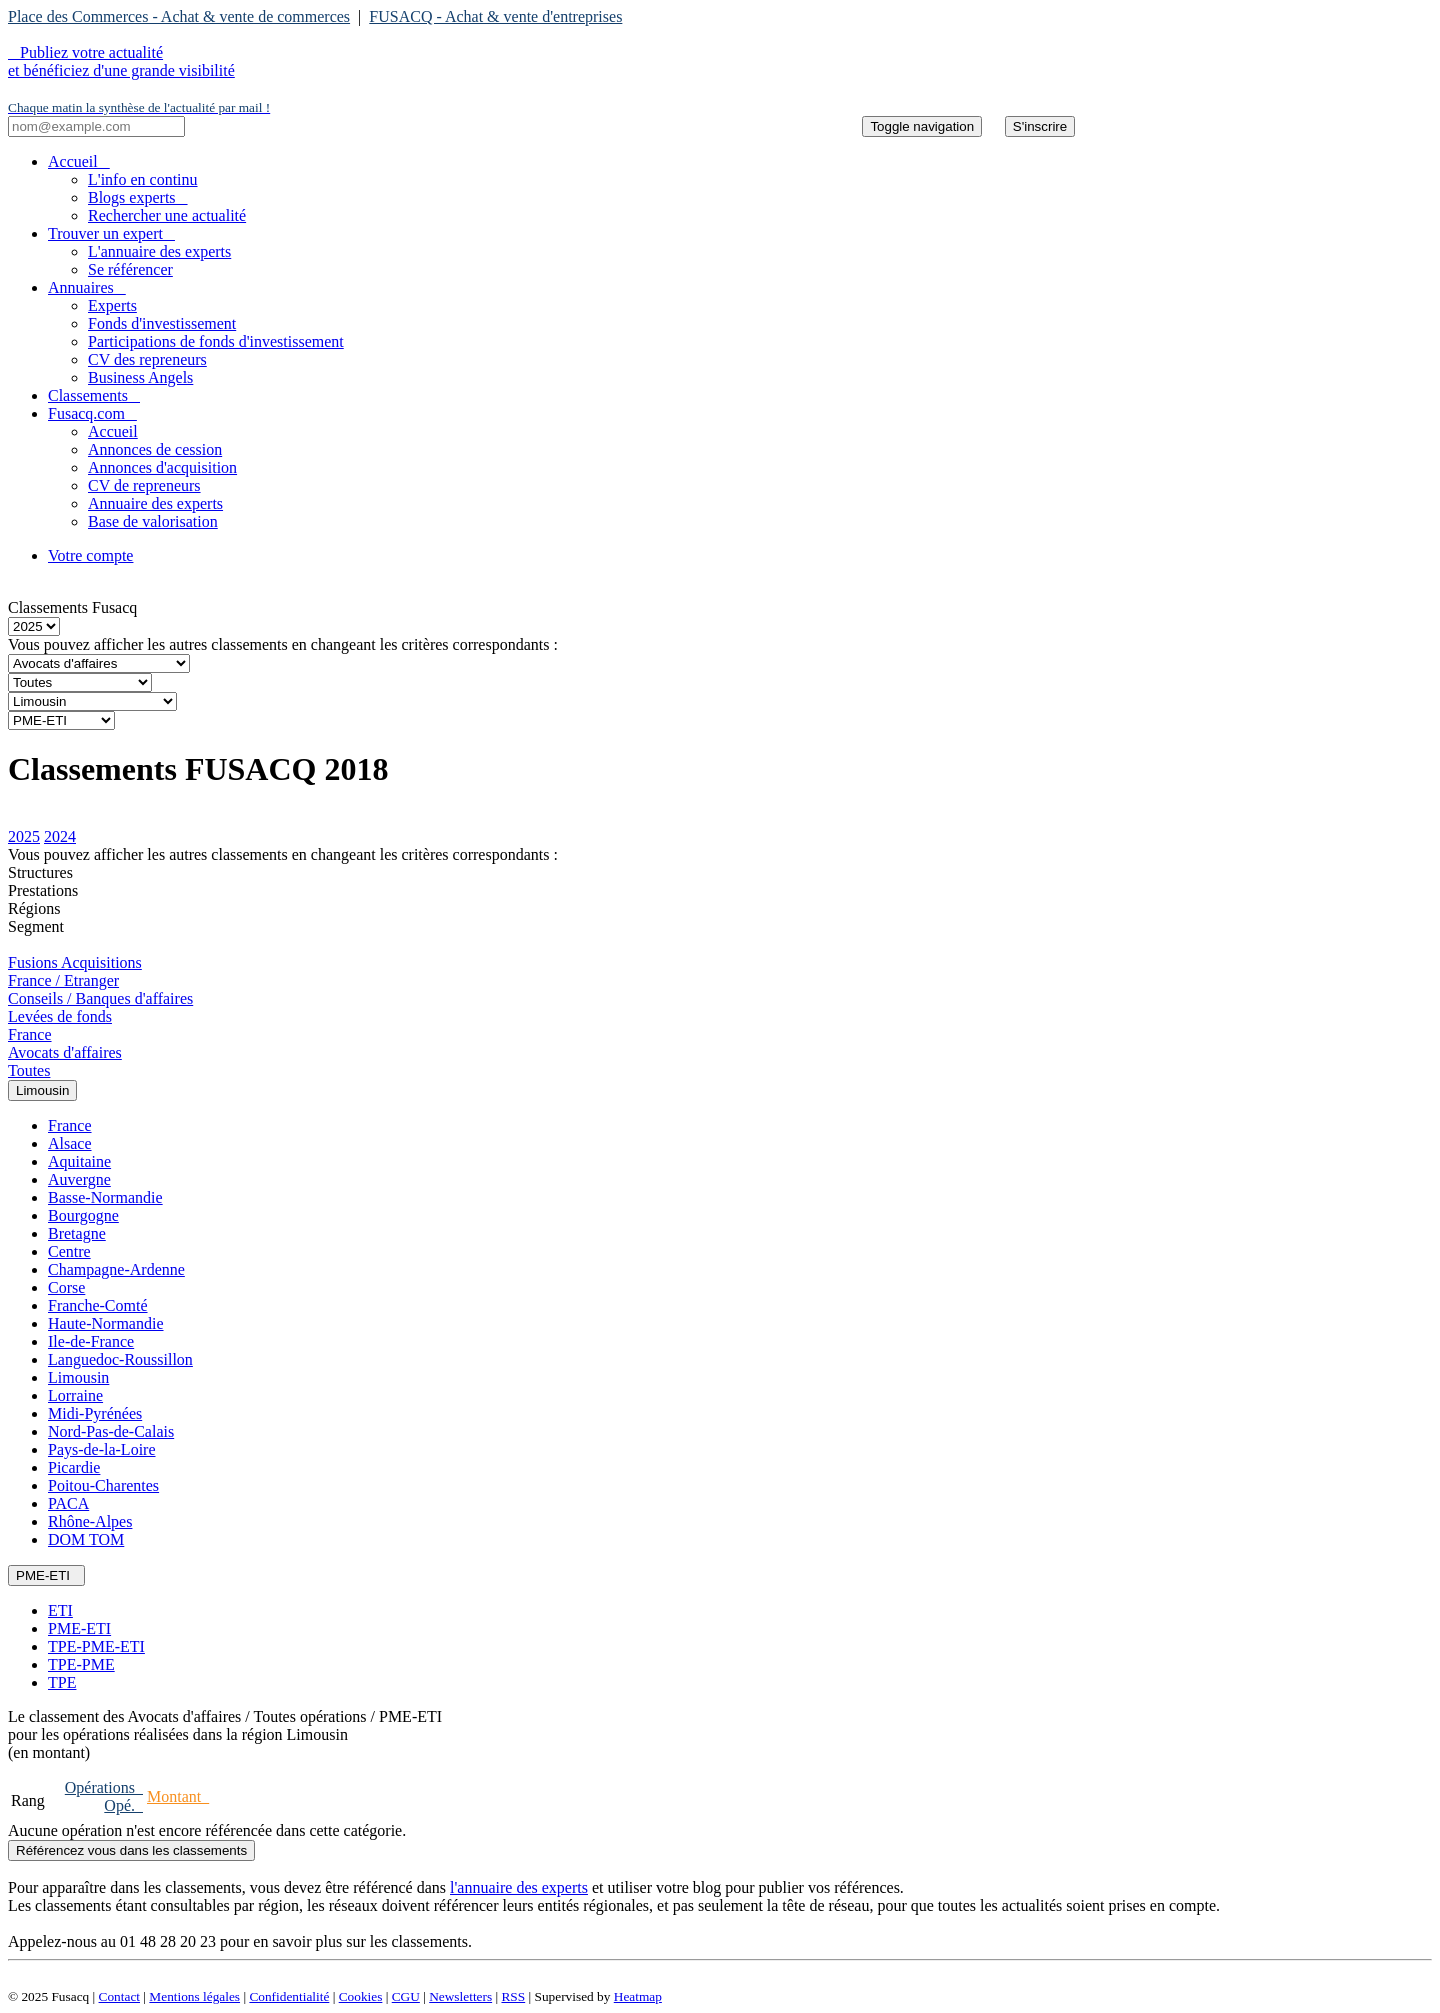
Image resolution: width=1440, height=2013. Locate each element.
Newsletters (460, 1996)
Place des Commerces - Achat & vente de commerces (179, 16)
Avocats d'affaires (65, 1052)
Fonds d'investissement (162, 323)
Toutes (29, 1070)
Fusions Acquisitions (75, 962)
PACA (68, 1503)
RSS (513, 1996)
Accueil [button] (79, 161)
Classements (94, 395)
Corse (66, 1287)
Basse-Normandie (105, 1197)
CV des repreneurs (147, 359)
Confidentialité (289, 1996)
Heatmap (638, 1996)
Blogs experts (138, 197)
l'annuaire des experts (519, 1887)
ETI (60, 1610)
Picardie (74, 1467)
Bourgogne (83, 1215)
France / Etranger (63, 980)
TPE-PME (81, 1664)
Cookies (361, 1996)
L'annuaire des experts (159, 251)
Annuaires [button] (87, 287)
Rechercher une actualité (167, 215)
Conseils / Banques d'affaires (100, 998)
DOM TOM (86, 1539)
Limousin (78, 1377)
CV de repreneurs (144, 485)
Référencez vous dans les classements (131, 1850)
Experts (112, 305)
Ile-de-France (91, 1341)
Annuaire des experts (155, 503)
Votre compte (90, 555)
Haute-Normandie (106, 1323)
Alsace (70, 1143)
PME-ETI (79, 1628)
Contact (119, 1996)
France (30, 1034)
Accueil (113, 431)
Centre (69, 1251)
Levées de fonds (60, 1016)
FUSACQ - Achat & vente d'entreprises (495, 16)
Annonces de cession (155, 449)
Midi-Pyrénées (95, 1413)
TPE (62, 1682)
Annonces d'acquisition (162, 467)
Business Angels (140, 377)
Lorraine (75, 1395)
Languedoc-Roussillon (120, 1359)
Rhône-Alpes (90, 1521)
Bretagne (77, 1233)
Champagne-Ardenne (116, 1269)
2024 (60, 836)
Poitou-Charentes (103, 1485)
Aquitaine (79, 1161)
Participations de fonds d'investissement (216, 341)
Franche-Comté (98, 1305)
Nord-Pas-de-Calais (111, 1431)
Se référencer (130, 269)
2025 (24, 836)
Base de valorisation (153, 521)
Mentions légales (194, 1996)
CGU (406, 1996)
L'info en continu (143, 179)
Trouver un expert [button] (111, 233)
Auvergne (79, 1179)
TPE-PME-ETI (96, 1646)
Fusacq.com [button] (92, 413)
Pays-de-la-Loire (102, 1449)
